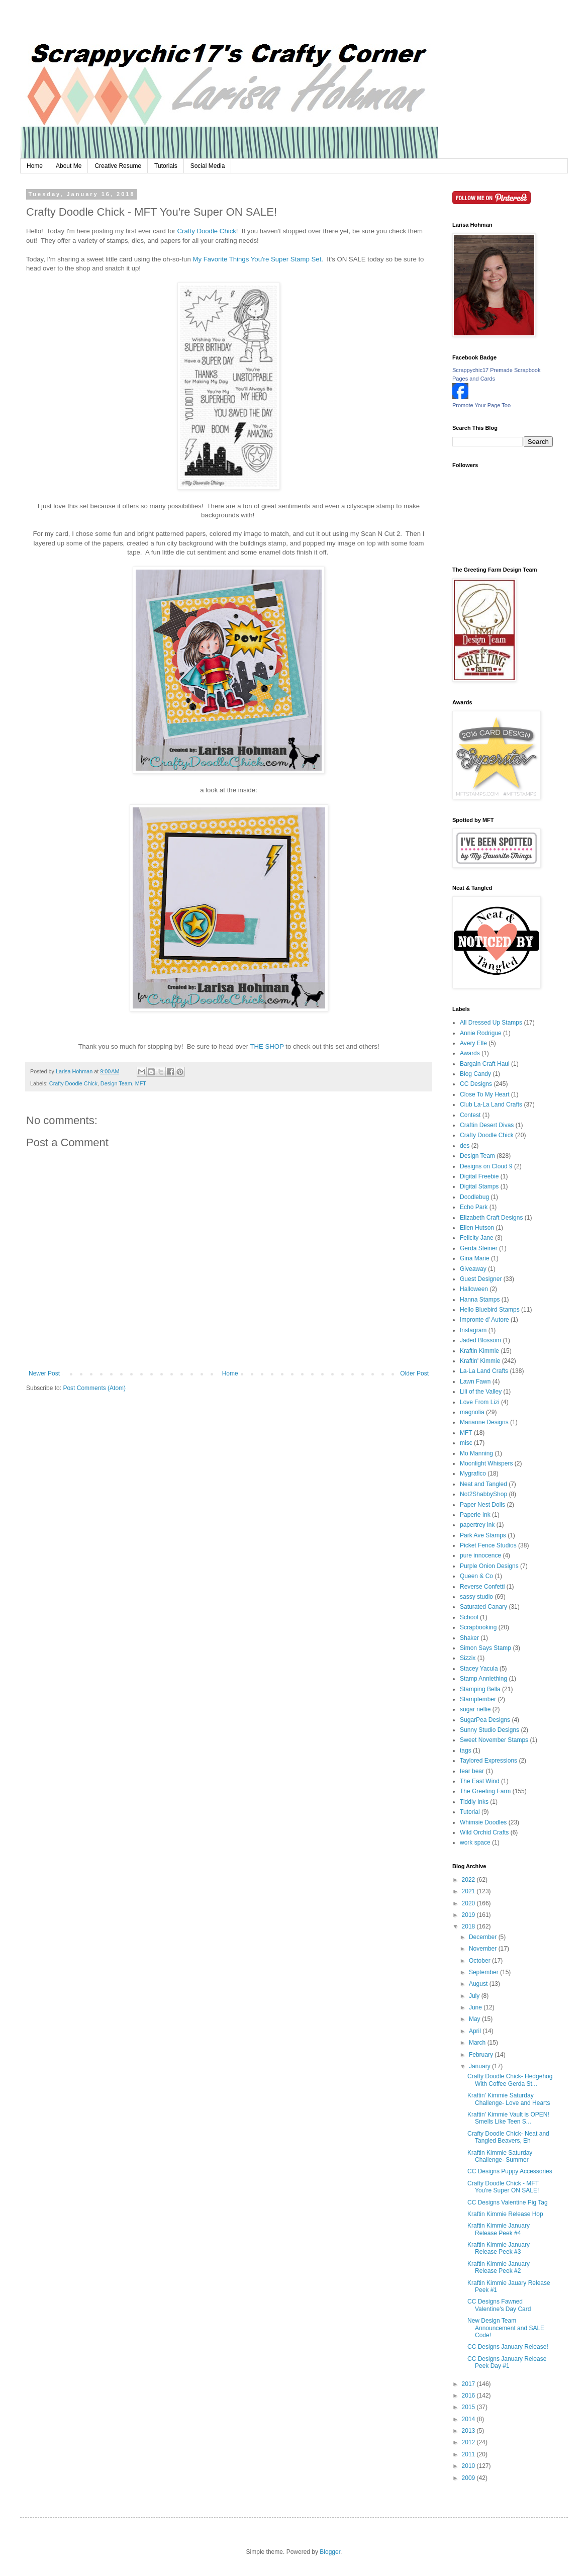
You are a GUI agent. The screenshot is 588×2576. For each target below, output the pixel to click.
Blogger (330, 2551)
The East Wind (480, 1781)
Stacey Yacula (479, 1668)
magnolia (472, 1412)
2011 (469, 2454)
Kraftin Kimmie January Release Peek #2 (498, 2267)
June (476, 2007)
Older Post (414, 1373)
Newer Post (44, 1373)
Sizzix (467, 1658)
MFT (140, 1083)
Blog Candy (475, 1073)
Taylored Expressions (488, 1760)
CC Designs (476, 1083)
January (480, 2066)
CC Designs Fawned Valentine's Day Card (499, 2305)
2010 (469, 2465)
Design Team (116, 1083)
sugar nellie (475, 1709)
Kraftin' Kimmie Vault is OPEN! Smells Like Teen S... (508, 2118)
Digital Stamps (479, 1186)
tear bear (472, 1771)
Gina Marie (474, 1258)
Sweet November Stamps (494, 1739)
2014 (469, 2419)
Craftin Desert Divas (487, 1125)
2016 (469, 2395)
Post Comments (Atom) (94, 1388)
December (484, 1937)
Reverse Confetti (482, 1586)
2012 (469, 2442)
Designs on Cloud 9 (486, 1166)
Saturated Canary (483, 1606)
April (475, 2031)
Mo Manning (476, 1453)
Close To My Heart (484, 1094)
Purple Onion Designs (489, 1566)
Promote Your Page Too (481, 405)
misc (466, 1442)
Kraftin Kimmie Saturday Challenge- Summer (499, 2156)
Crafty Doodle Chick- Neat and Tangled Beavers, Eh (508, 2137)
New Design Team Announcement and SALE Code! (505, 2328)
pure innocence (480, 1555)
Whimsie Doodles (483, 1822)
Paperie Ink (475, 1514)
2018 (469, 1926)
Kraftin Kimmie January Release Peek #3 (498, 2248)
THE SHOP (267, 1046)
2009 (469, 2477)
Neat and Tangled (483, 1484)
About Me (68, 165)
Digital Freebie (479, 1176)
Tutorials (165, 165)
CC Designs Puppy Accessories (509, 2171)
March (478, 2042)
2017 (469, 2383)
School (469, 1617)
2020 (469, 1903)
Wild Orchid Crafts (484, 1832)
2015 (469, 2407)
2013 (469, 2430)
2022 (469, 1879)
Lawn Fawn (475, 1381)
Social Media (207, 165)
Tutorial (470, 1811)
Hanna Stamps (480, 1299)
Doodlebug (474, 1197)
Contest (470, 1115)
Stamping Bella (480, 1689)
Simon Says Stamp (485, 1647)
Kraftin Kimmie (479, 1350)
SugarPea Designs (485, 1719)
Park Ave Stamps (483, 1535)
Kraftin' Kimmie (480, 1360)
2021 (469, 1891)
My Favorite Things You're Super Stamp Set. (259, 259)
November (484, 1948)
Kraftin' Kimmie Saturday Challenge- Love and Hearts (508, 2099)
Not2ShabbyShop (483, 1494)
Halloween (474, 1289)
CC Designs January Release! (507, 2346)
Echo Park (473, 1207)
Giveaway (473, 1268)
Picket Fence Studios (488, 1545)
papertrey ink (477, 1524)
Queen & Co (476, 1576)
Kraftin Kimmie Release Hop (505, 2214)
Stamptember (478, 1699)
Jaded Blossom (480, 1340)
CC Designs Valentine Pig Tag (507, 2202)
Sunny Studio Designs (489, 1729)
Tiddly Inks (474, 1801)
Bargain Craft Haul (485, 1063)
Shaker (469, 1637)
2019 (469, 1914)
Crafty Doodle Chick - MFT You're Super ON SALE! (503, 2187)
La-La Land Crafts (484, 1370)
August (479, 1983)
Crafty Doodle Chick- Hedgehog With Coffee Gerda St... (509, 2080)
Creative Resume (117, 165)
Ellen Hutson (477, 1227)
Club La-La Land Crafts (491, 1104)
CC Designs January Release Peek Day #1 (506, 2362)
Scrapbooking (478, 1627)
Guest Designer (481, 1278)
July (475, 1995)
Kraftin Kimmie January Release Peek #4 (498, 2229)
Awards (470, 1053)
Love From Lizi (480, 1402)
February (482, 2054)
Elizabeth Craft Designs (491, 1217)
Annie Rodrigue (481, 1033)
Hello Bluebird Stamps (490, 1309)
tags (465, 1750)
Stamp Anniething (483, 1678)
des (464, 1145)
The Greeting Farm (485, 1791)
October (480, 1960)
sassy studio (476, 1596)
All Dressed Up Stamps (491, 1022)
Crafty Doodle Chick (206, 231)
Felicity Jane (477, 1237)
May (475, 2018)
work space (475, 1842)
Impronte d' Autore (484, 1319)
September (484, 1972)
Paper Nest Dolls (482, 1504)
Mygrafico (473, 1473)
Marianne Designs (484, 1422)
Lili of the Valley (481, 1391)
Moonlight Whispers (486, 1463)
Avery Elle (473, 1043)
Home (35, 165)
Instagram (473, 1330)
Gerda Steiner (479, 1248)
